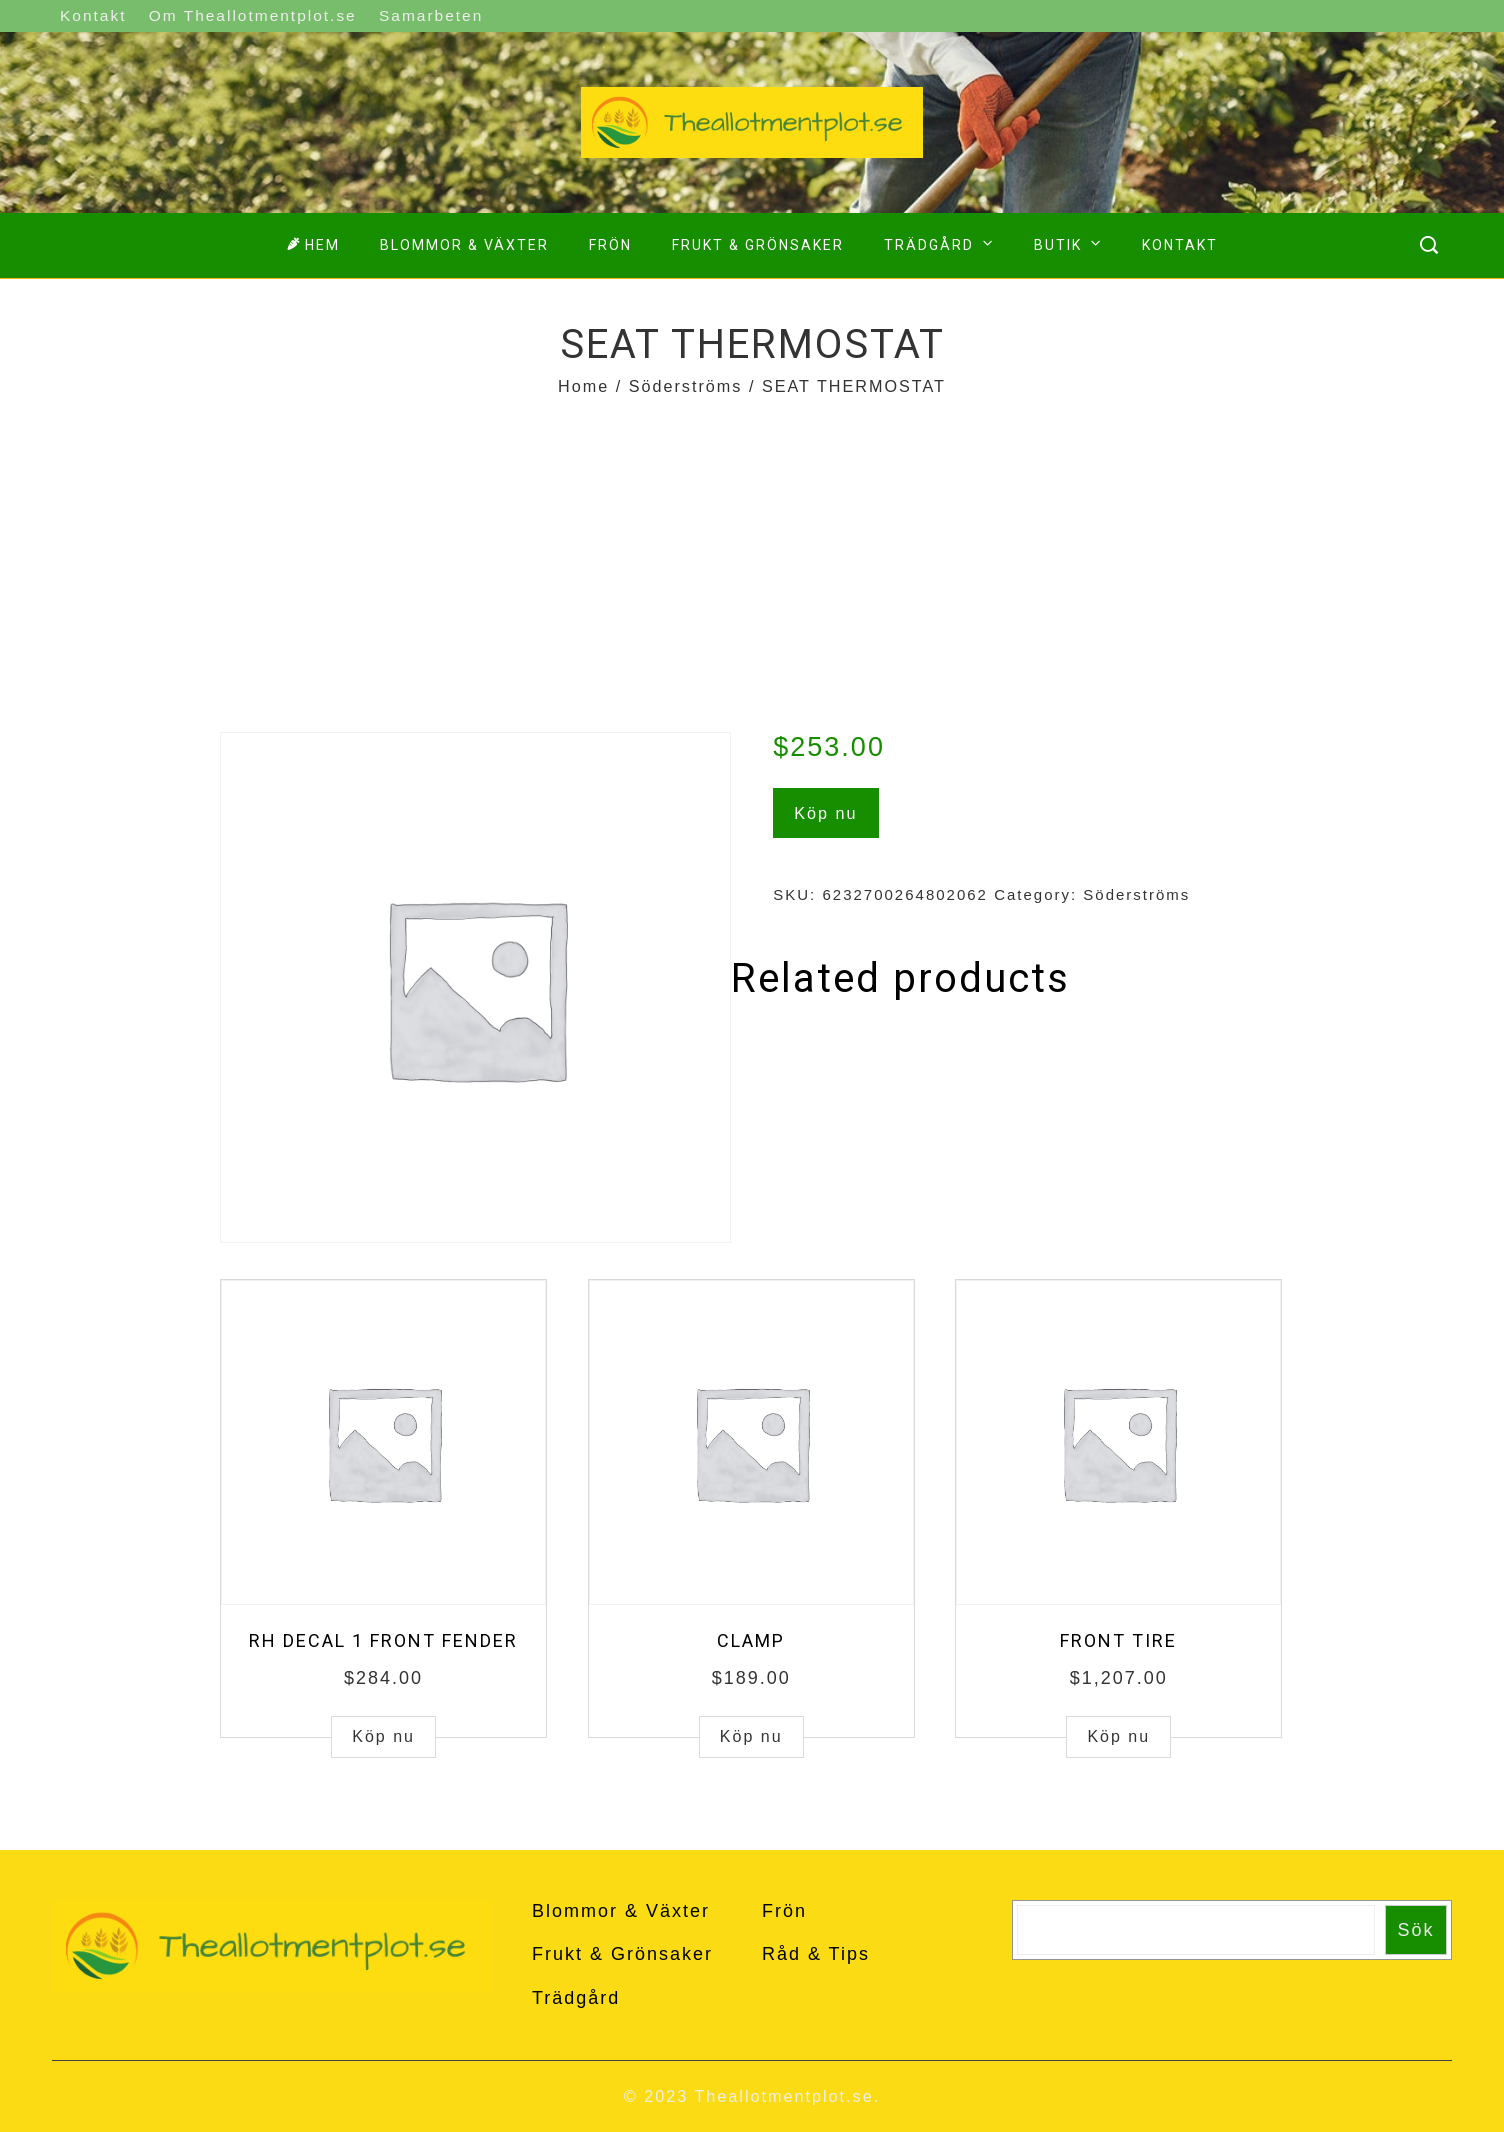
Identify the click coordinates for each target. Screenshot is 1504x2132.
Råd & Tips (816, 1954)
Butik (1070, 243)
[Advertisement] (752, 552)
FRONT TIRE (1118, 1640)
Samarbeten (431, 15)
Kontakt (93, 15)
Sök (1416, 1930)
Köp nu (825, 813)
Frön (610, 245)
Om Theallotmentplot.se (253, 15)
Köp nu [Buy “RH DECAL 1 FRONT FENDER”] (383, 1736)
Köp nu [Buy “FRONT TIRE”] (1118, 1736)
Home (583, 386)
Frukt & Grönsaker (758, 245)
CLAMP (751, 1640)
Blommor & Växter (464, 245)
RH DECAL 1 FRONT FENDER (383, 1640)
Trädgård (941, 243)
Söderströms (686, 386)
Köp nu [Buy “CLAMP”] (751, 1736)
